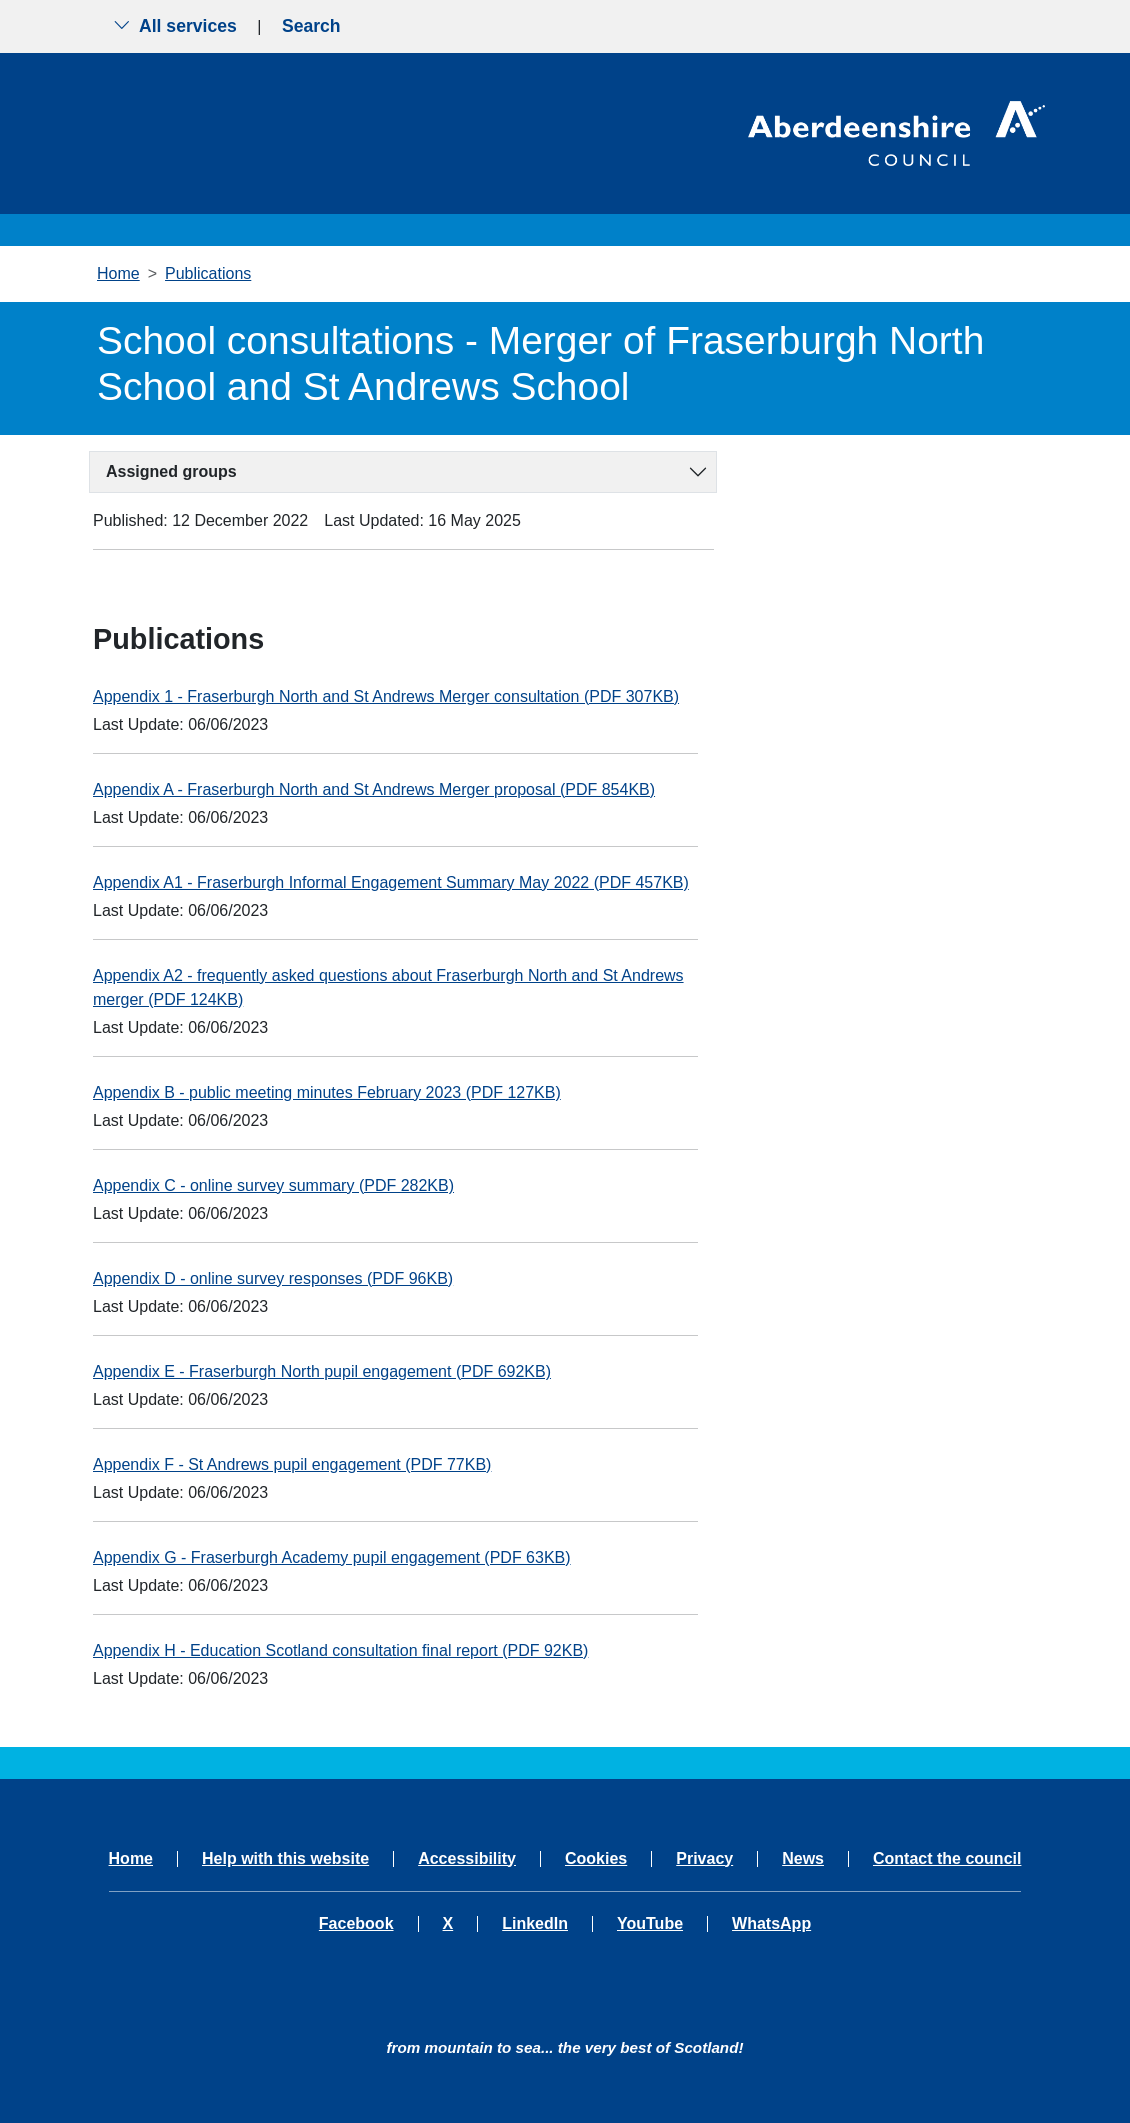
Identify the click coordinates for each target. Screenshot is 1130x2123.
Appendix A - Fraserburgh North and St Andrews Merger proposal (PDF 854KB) (374, 789)
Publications (208, 273)
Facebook (356, 1924)
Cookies (596, 1859)
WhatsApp (771, 1924)
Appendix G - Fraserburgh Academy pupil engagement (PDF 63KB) (332, 1557)
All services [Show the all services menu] (175, 26)
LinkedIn (535, 1924)
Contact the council (947, 1859)
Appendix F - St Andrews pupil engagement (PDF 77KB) (292, 1464)
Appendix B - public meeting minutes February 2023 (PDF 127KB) (327, 1092)
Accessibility (467, 1859)
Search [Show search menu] (311, 26)
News (803, 1859)
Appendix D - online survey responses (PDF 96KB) (273, 1278)
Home (118, 273)
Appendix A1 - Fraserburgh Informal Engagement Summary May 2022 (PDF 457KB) (391, 882)
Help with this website (285, 1859)
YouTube (650, 1924)
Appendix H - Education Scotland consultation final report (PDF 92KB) (340, 1650)
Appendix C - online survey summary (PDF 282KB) (273, 1185)
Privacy (704, 1859)
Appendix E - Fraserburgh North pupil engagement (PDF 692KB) (322, 1371)
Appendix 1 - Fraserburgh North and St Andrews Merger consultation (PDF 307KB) (386, 696)
